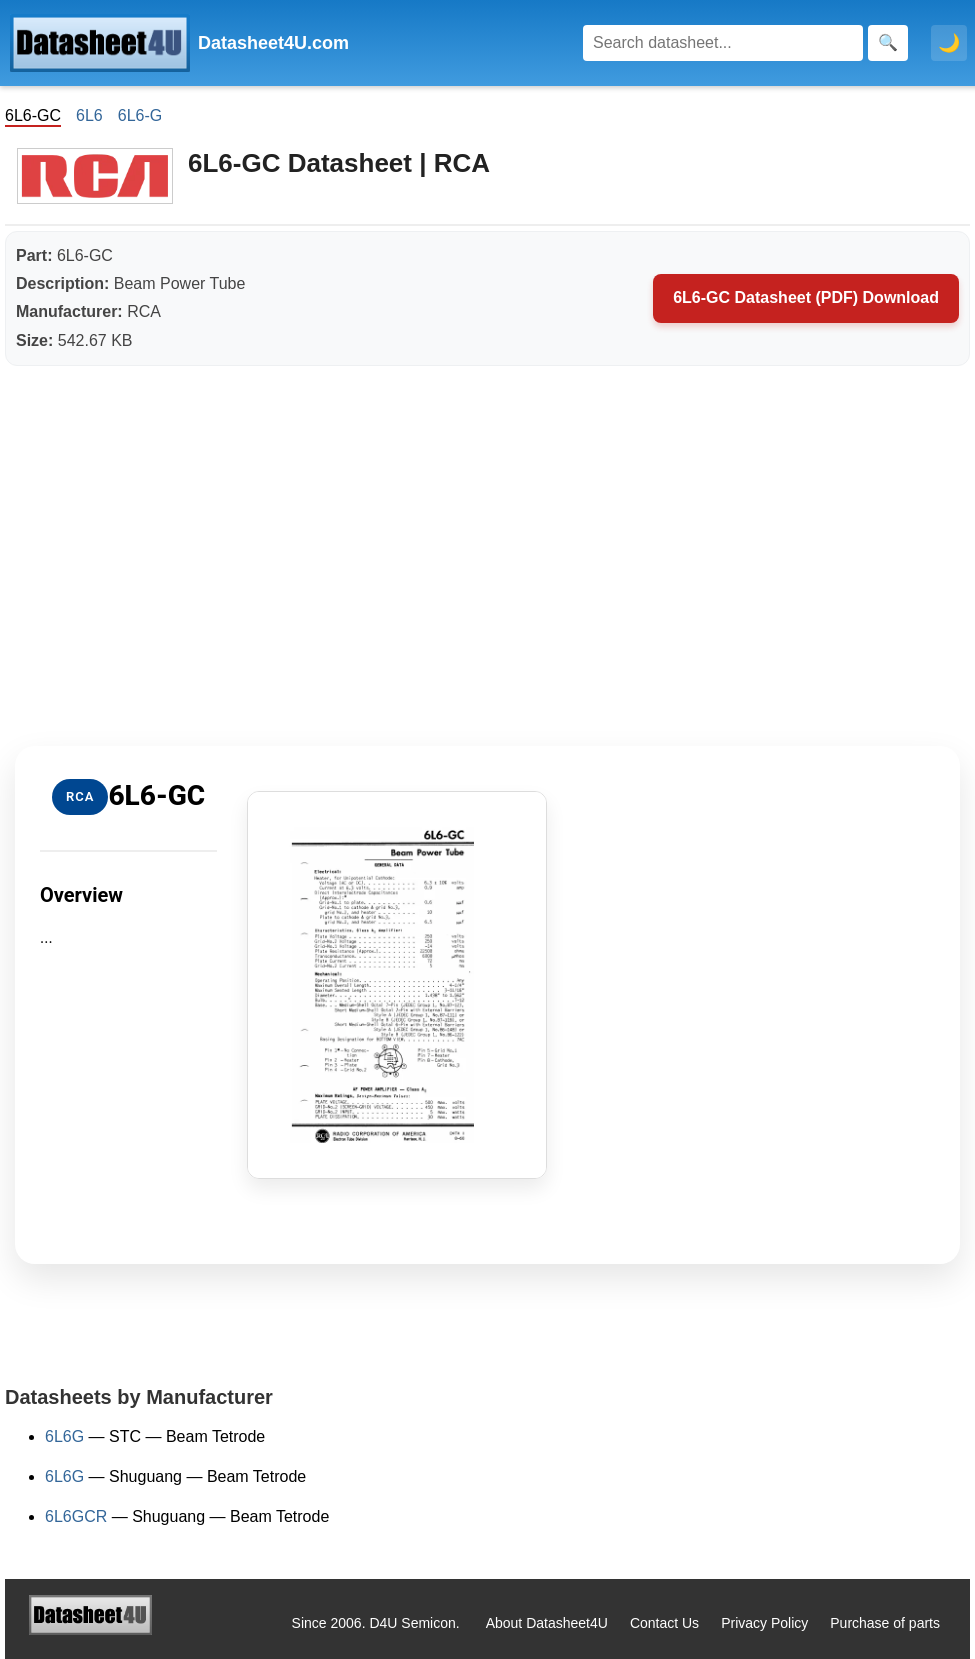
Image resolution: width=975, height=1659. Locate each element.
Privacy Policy (764, 1623)
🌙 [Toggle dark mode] (949, 43)
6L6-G (140, 115)
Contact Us (664, 1623)
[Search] (723, 43)
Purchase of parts (885, 1623)
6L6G (64, 1436)
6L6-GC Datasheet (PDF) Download (806, 297)
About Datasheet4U (547, 1623)
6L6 (89, 115)
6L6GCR (76, 1516)
